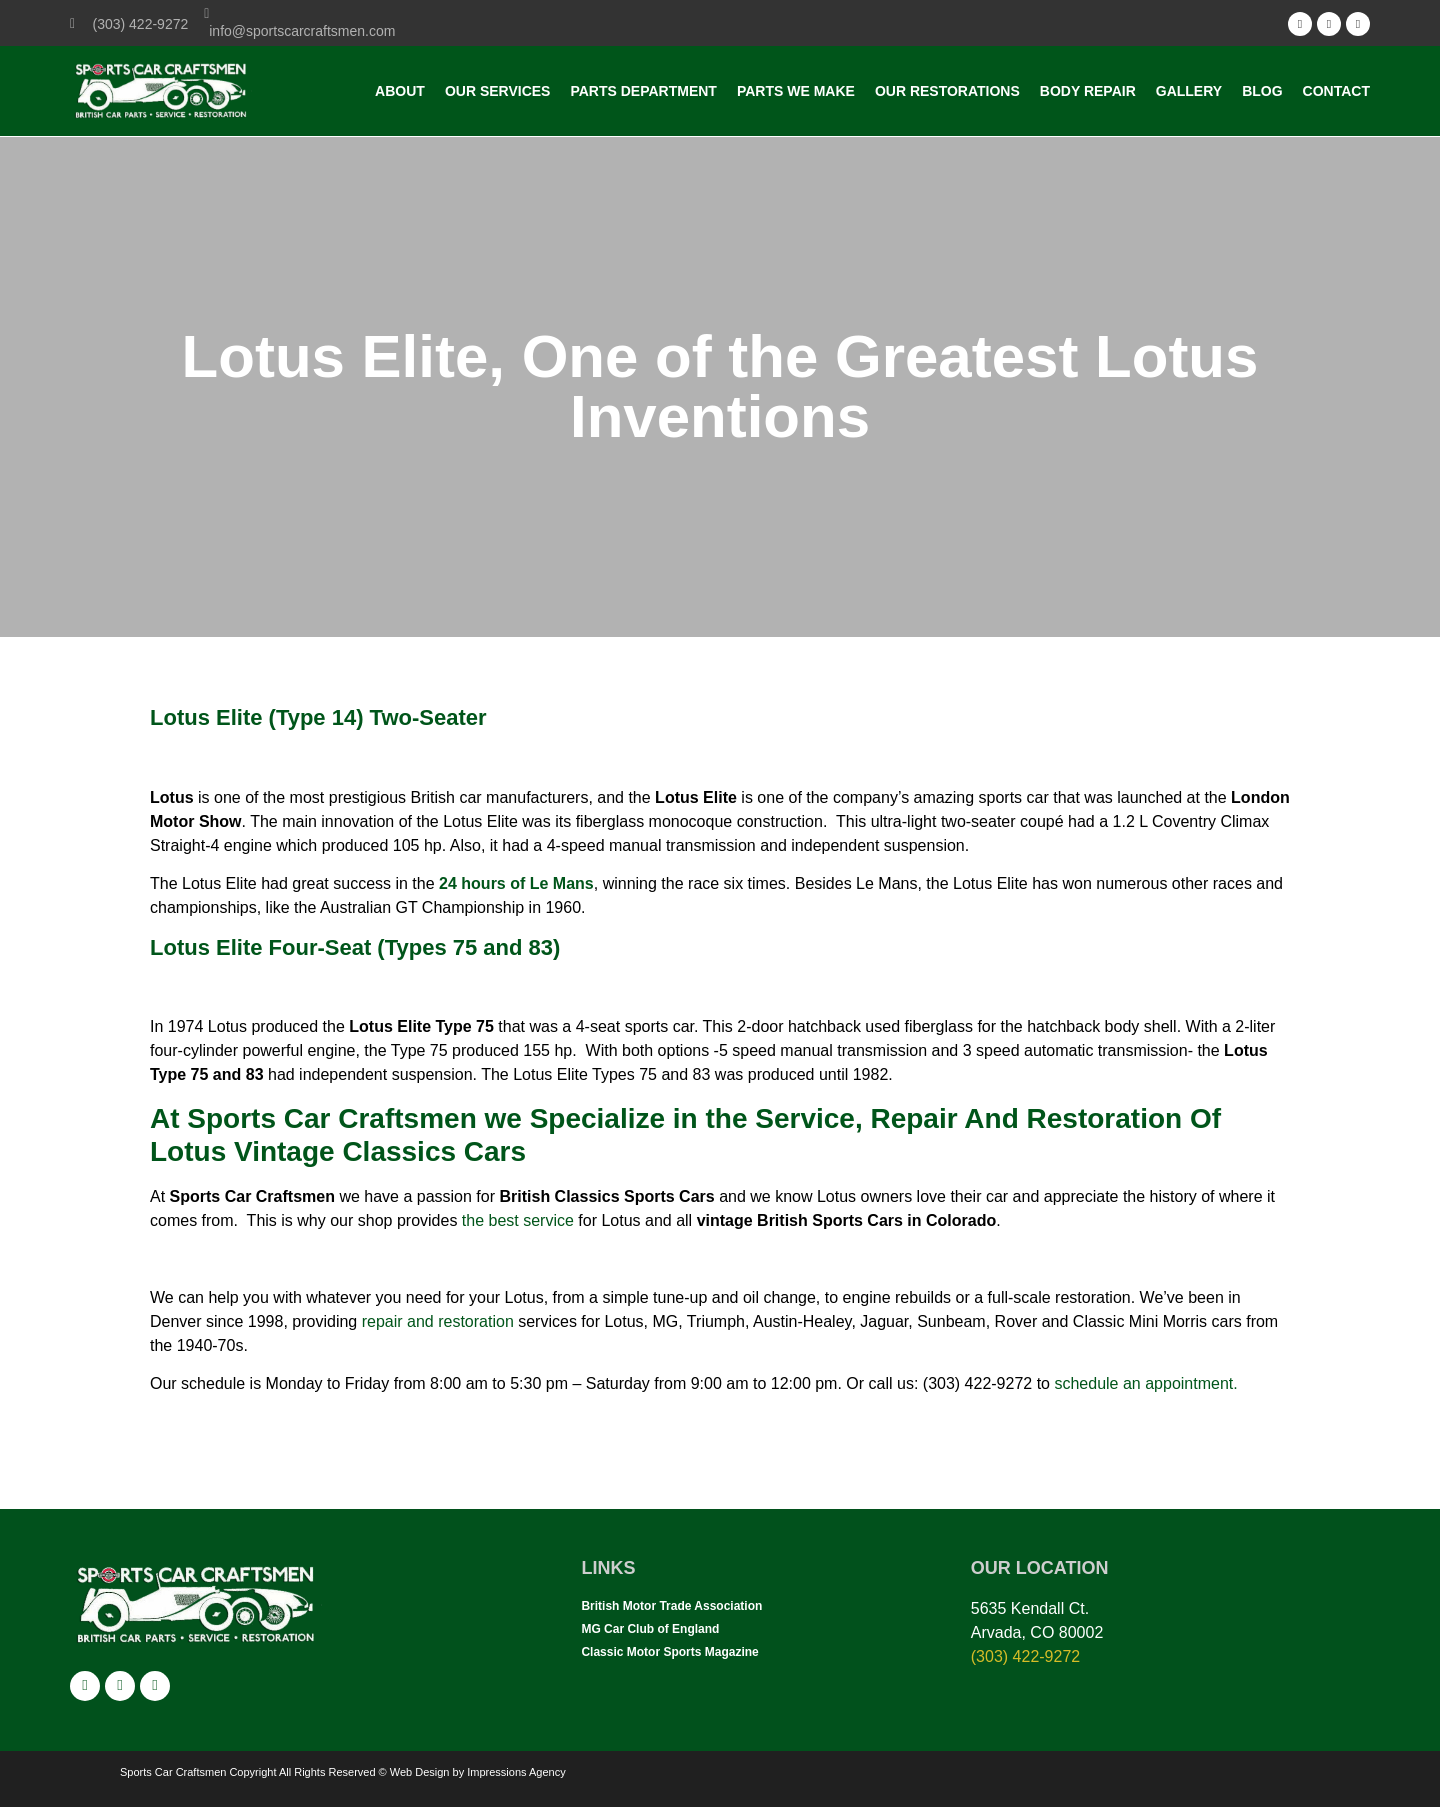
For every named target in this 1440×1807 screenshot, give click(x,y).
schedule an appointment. (1145, 1383)
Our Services (498, 91)
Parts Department (643, 91)
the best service (515, 1220)
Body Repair (1088, 91)
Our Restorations (947, 91)
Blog (1262, 91)
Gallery (1189, 91)
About (400, 91)
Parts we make (796, 91)
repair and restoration (440, 1321)
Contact (1336, 91)
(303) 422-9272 (1025, 1656)
